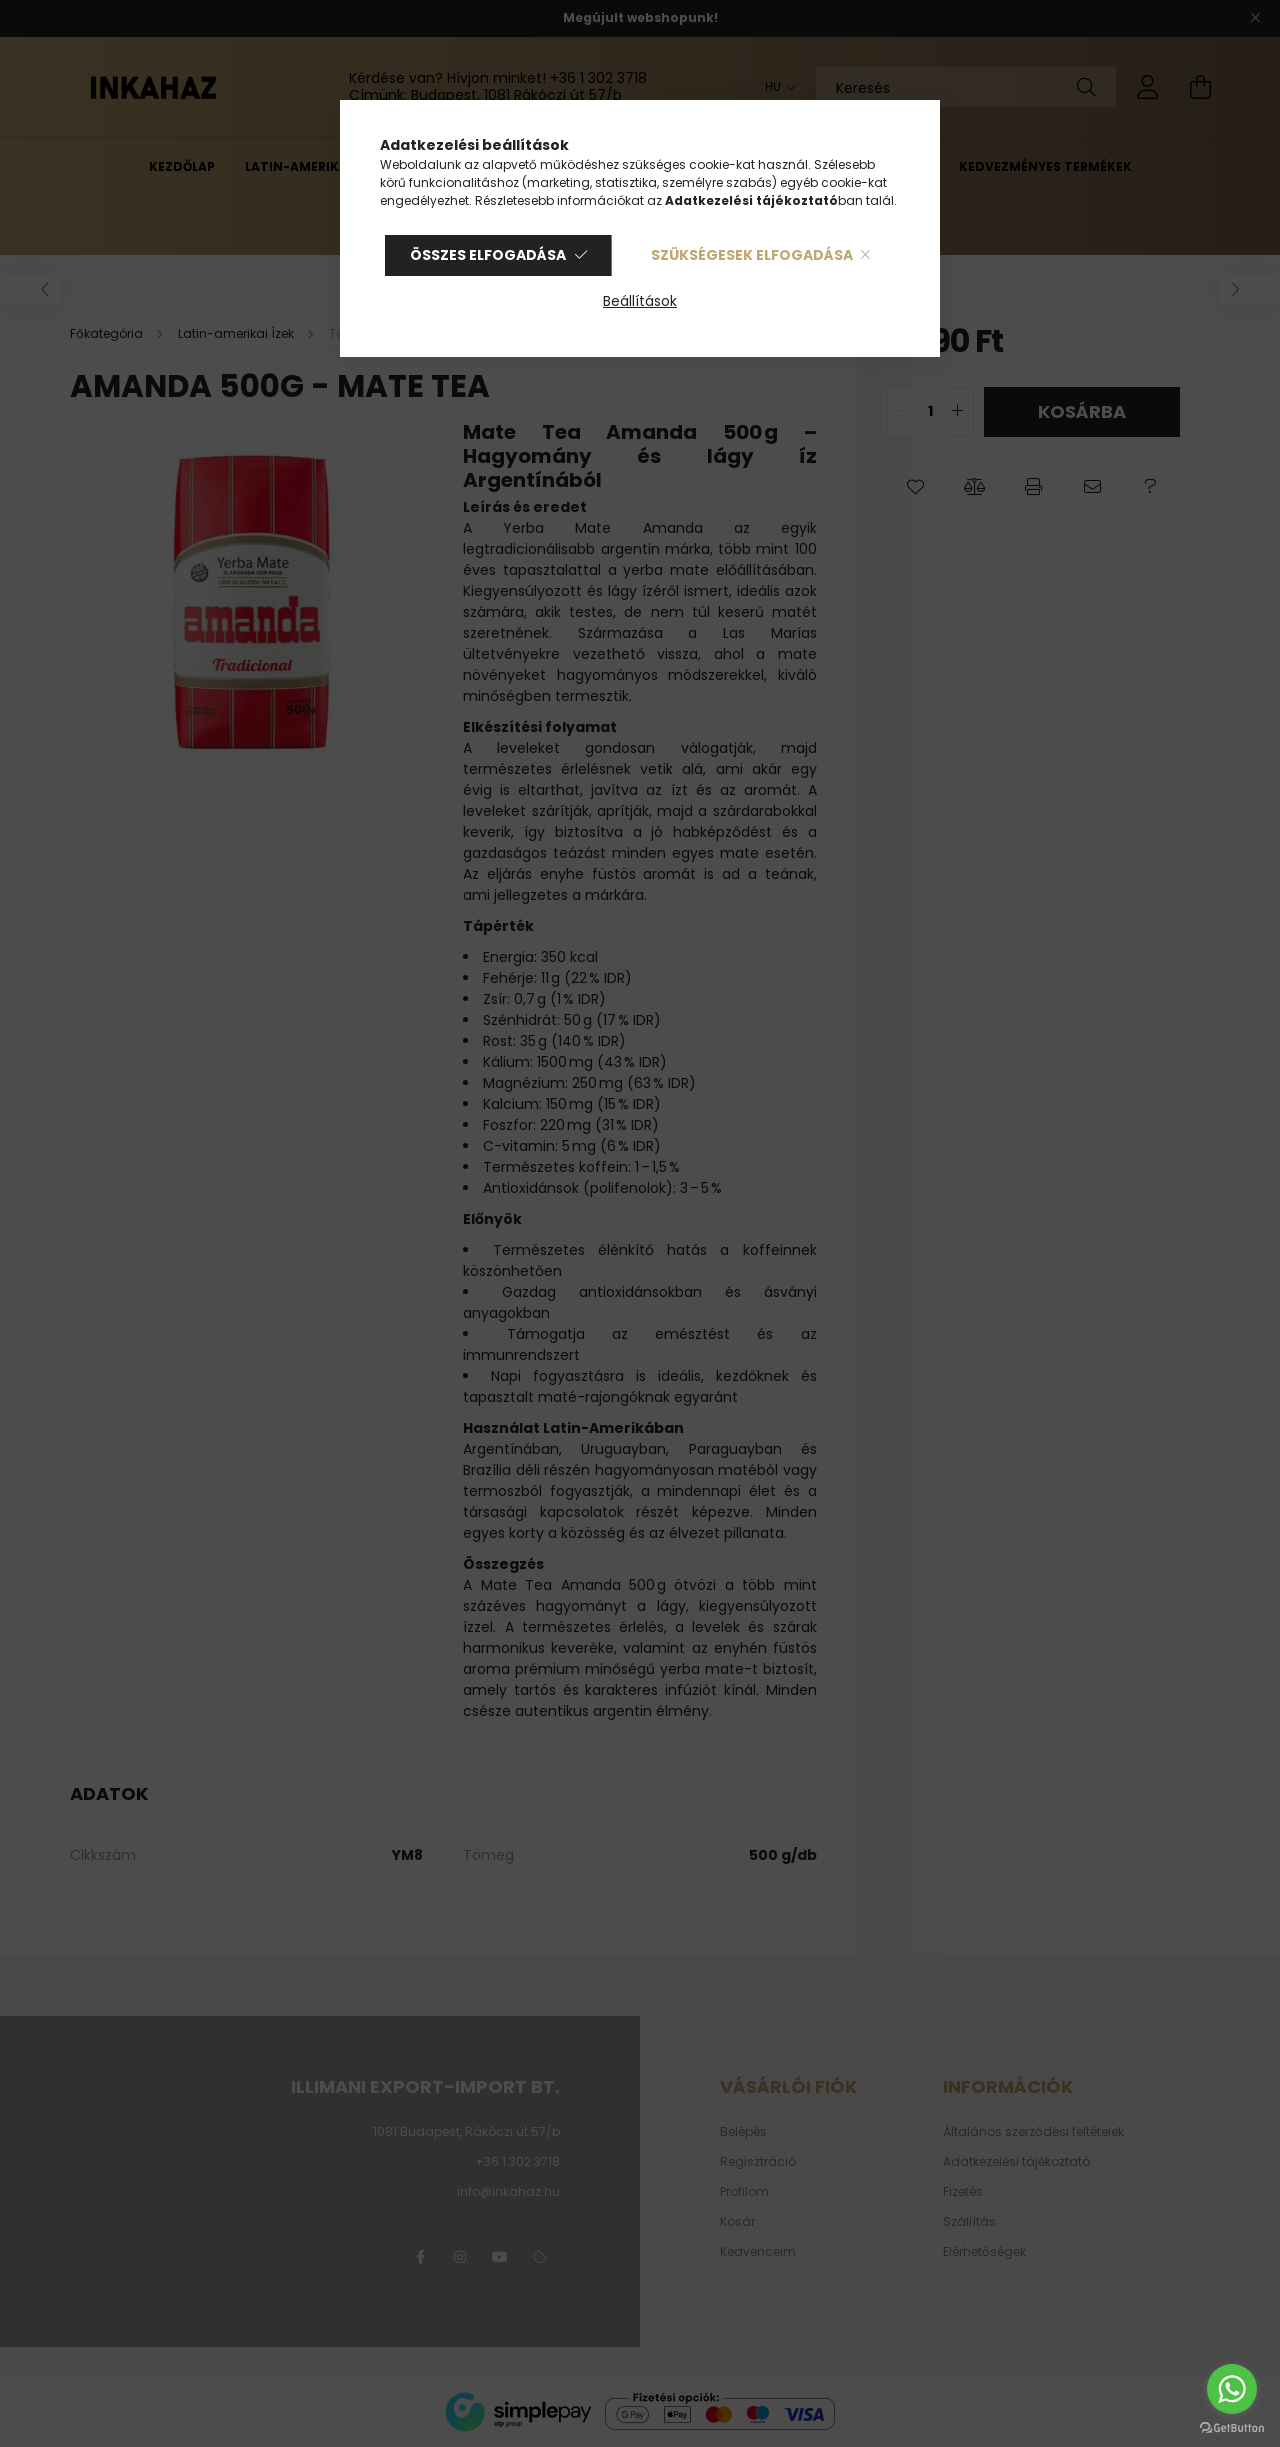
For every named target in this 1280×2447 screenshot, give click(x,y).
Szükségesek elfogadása (752, 255)
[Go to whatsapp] (1232, 2389)
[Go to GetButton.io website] (1232, 2427)
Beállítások (640, 301)
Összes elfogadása (488, 255)
